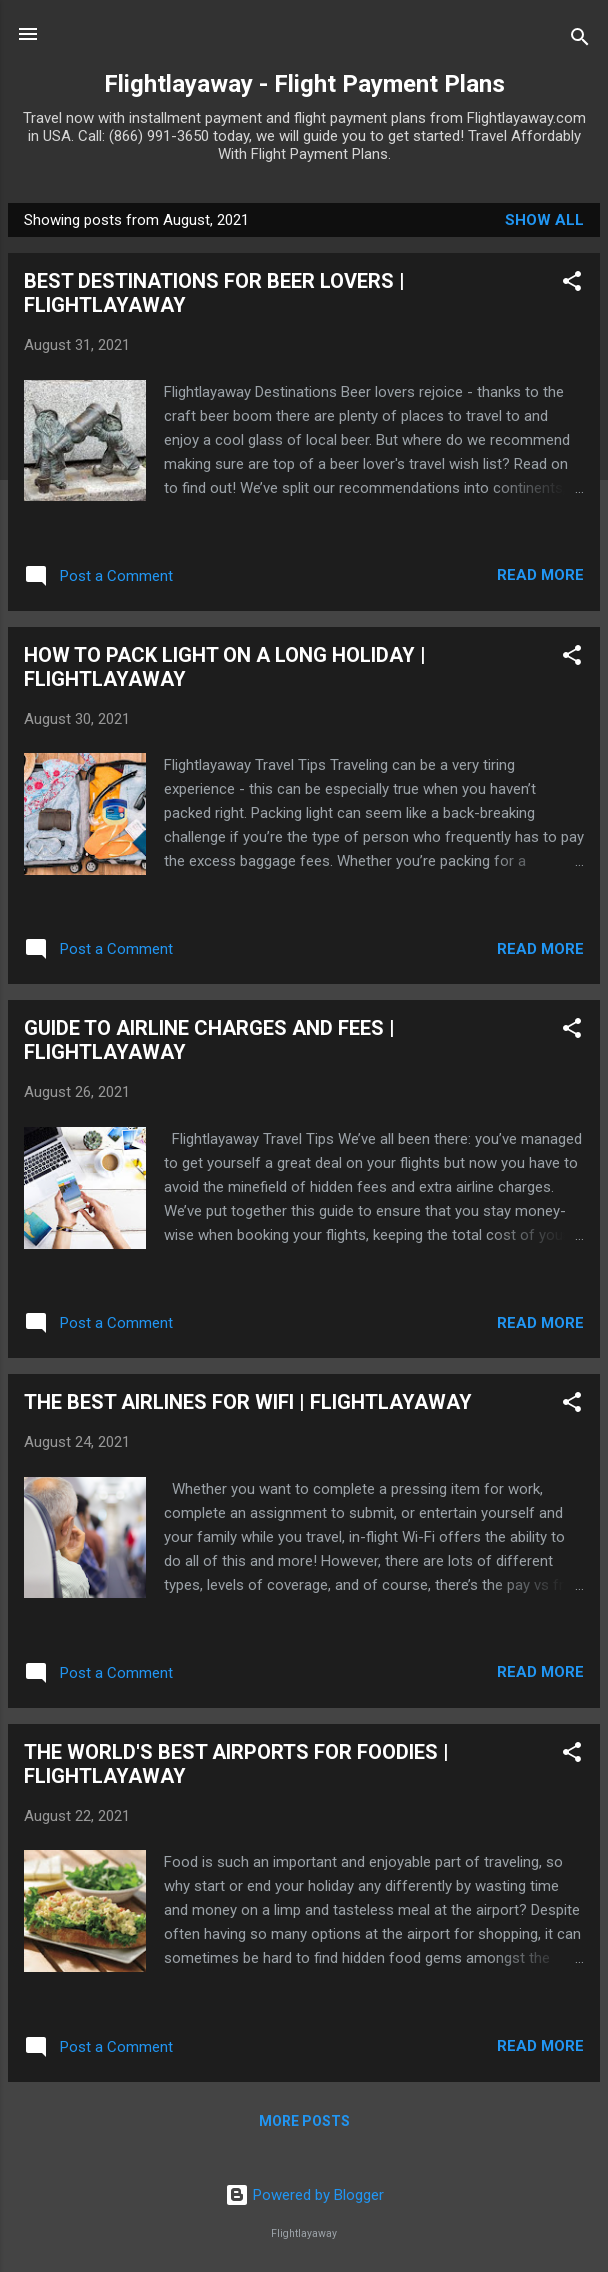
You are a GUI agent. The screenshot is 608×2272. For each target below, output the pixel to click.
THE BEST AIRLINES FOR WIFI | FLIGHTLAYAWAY (248, 1402)
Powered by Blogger (304, 2195)
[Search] (580, 40)
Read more (540, 575)
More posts (304, 2121)
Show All (544, 220)
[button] (572, 284)
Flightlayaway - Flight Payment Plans (304, 84)
